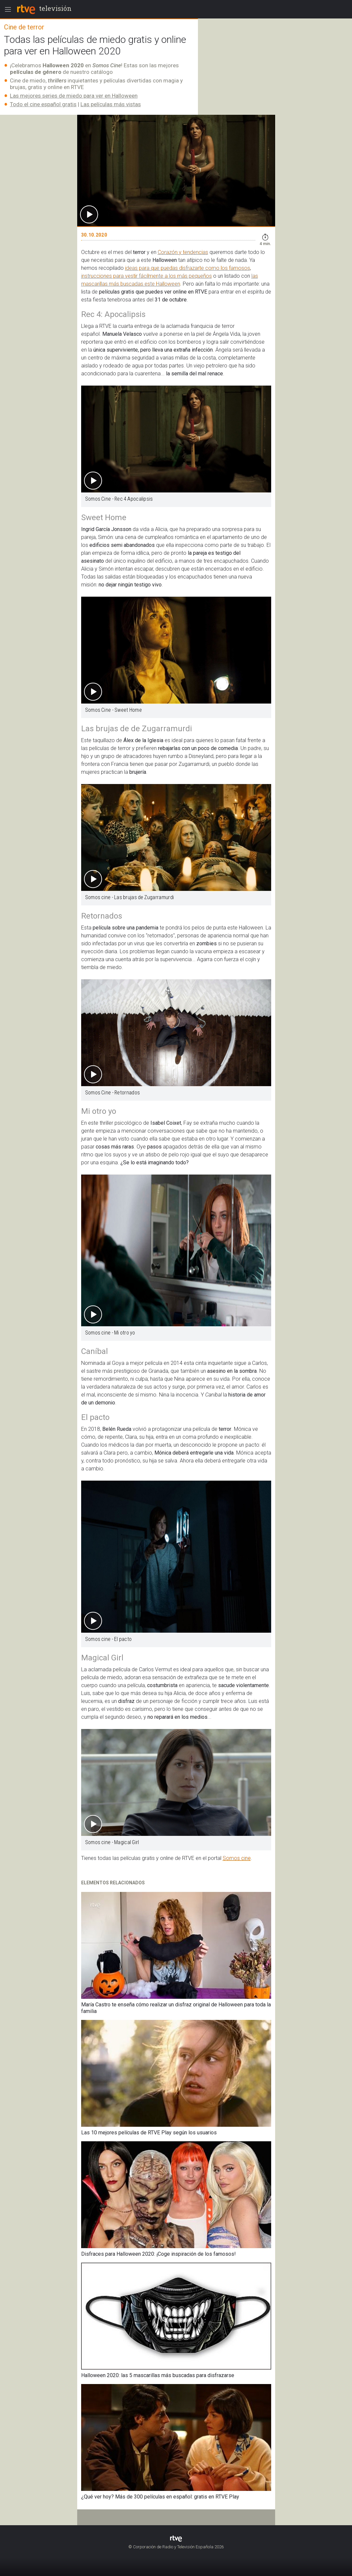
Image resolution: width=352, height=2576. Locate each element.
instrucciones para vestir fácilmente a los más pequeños (146, 276)
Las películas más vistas (110, 104)
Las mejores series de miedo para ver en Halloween (74, 95)
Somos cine (237, 1858)
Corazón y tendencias (183, 252)
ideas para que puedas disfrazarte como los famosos (187, 268)
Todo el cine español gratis (43, 104)
